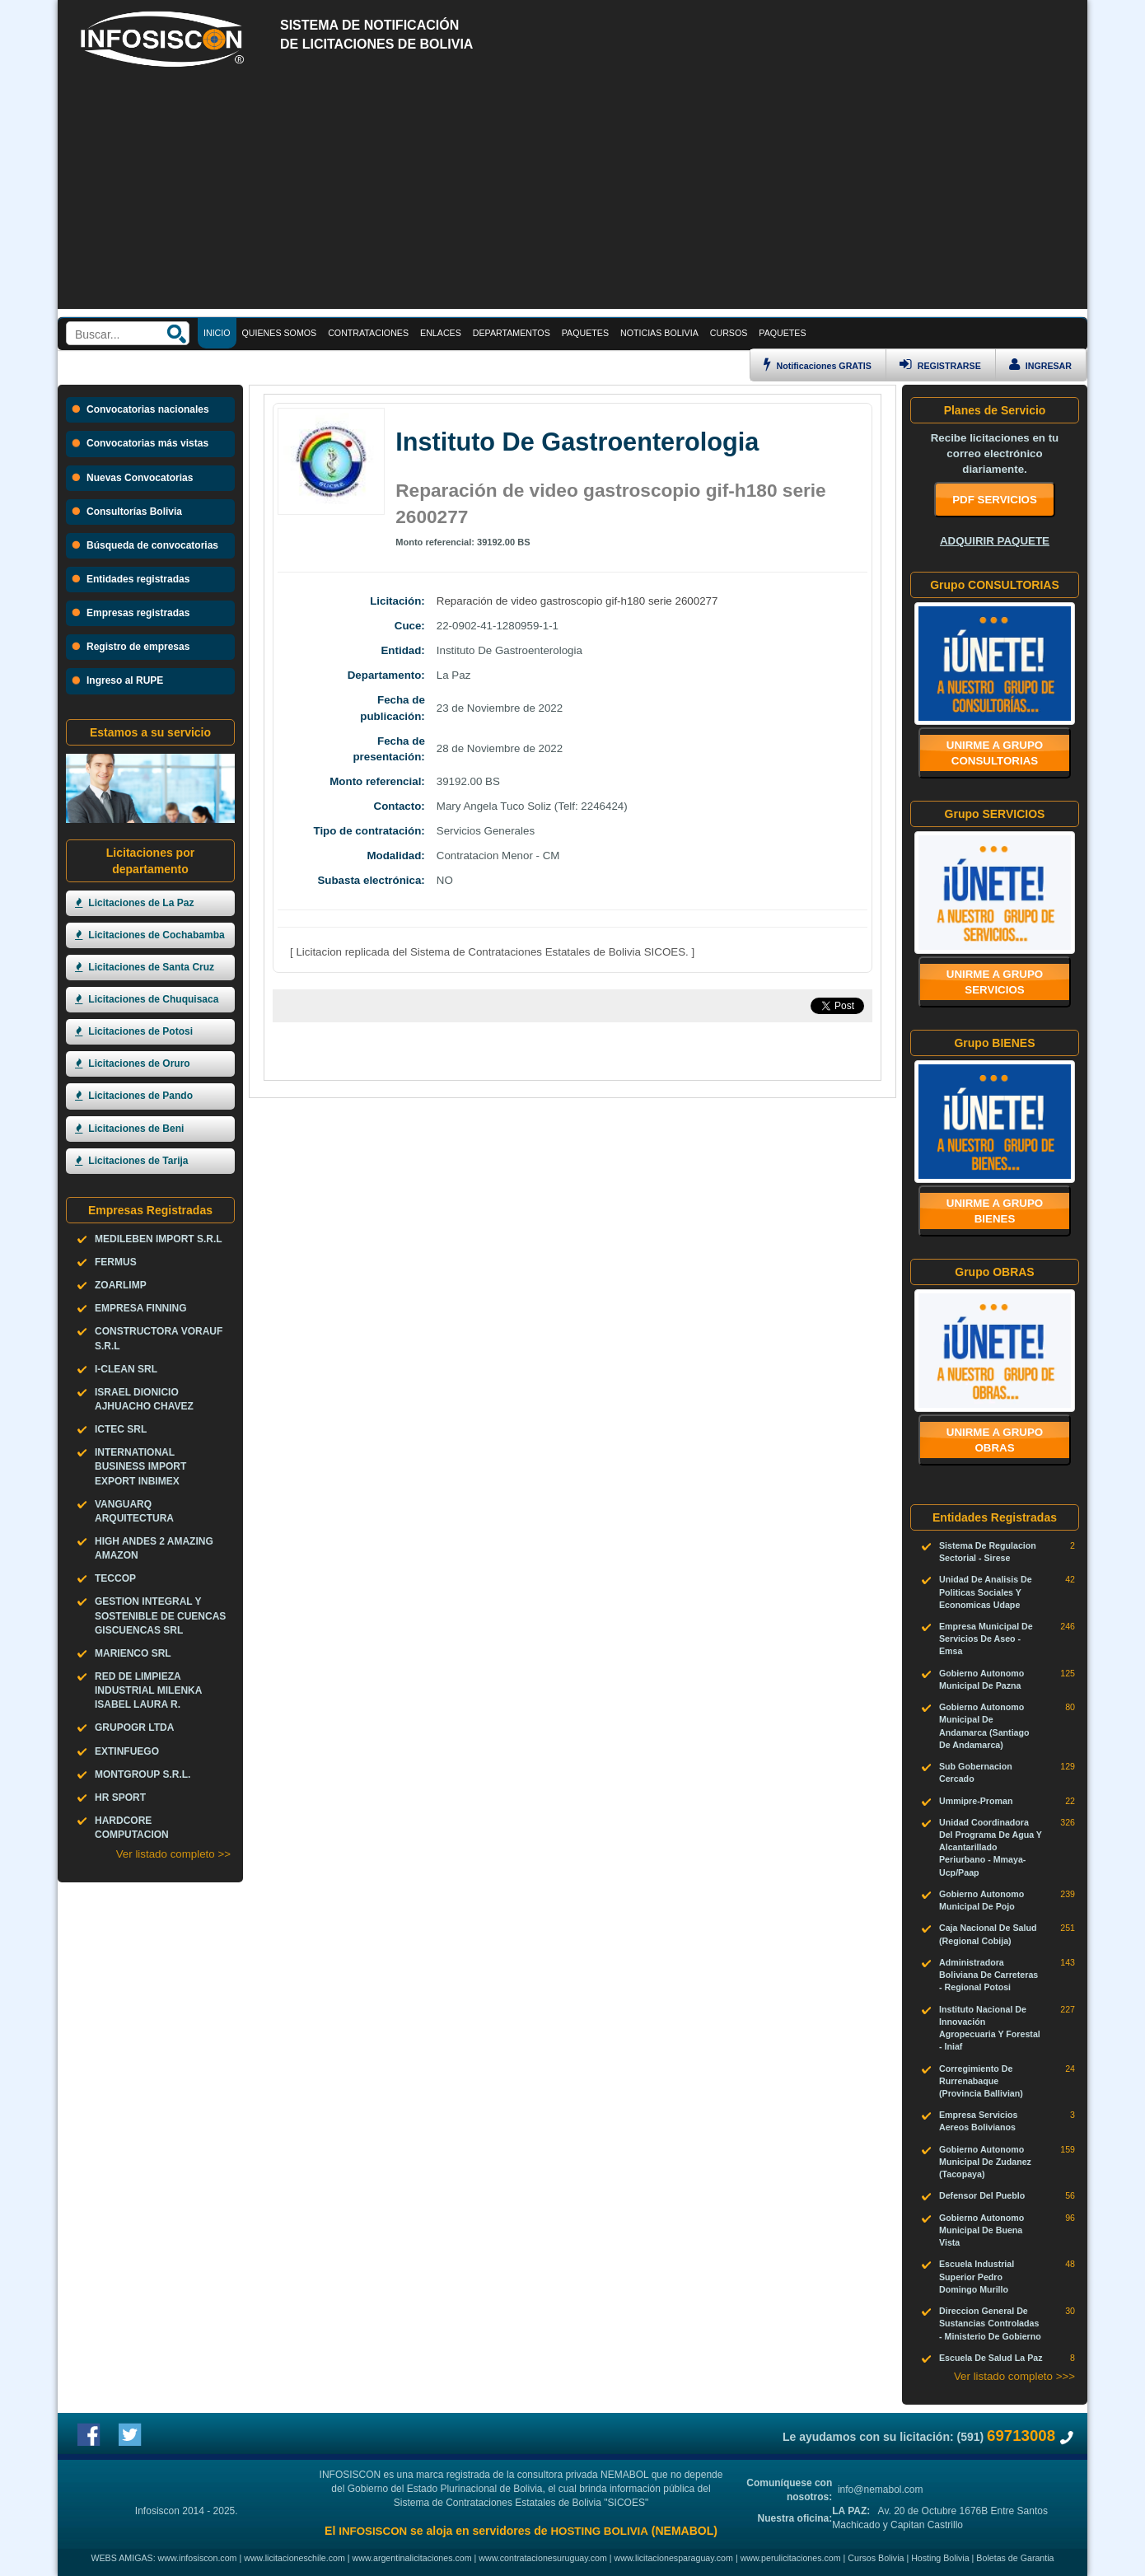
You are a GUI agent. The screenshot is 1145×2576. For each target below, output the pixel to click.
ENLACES (440, 333)
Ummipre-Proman (975, 1801)
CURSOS (729, 333)
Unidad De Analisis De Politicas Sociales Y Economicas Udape (985, 1591)
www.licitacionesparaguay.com (674, 2558)
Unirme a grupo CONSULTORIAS (995, 753)
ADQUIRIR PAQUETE (994, 541)
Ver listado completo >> (173, 1854)
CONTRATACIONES (368, 333)
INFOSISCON (373, 2531)
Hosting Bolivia (940, 2558)
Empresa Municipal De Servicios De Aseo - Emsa (986, 1638)
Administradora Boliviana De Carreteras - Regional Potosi (988, 1974)
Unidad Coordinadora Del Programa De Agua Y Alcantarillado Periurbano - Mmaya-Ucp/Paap (990, 1847)
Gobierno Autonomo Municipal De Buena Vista (981, 2230)
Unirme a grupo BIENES (995, 1211)
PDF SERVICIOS (994, 499)
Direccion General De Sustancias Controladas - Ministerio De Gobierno (990, 2323)
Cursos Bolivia (876, 2558)
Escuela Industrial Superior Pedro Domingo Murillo (976, 2276)
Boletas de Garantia (1015, 2558)
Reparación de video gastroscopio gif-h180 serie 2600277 (577, 601)
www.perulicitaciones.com (791, 2558)
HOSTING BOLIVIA (598, 2531)
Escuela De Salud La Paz (991, 2358)
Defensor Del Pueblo (982, 2195)
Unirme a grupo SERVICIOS (995, 982)
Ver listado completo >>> (1014, 2376)
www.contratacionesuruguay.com (543, 2558)
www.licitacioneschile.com (294, 2558)
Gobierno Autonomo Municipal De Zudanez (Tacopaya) (985, 2161)
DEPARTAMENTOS (511, 333)
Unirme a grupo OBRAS (995, 1440)
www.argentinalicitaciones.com (412, 2558)
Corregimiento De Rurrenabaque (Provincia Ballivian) (981, 2081)
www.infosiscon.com (197, 2558)
